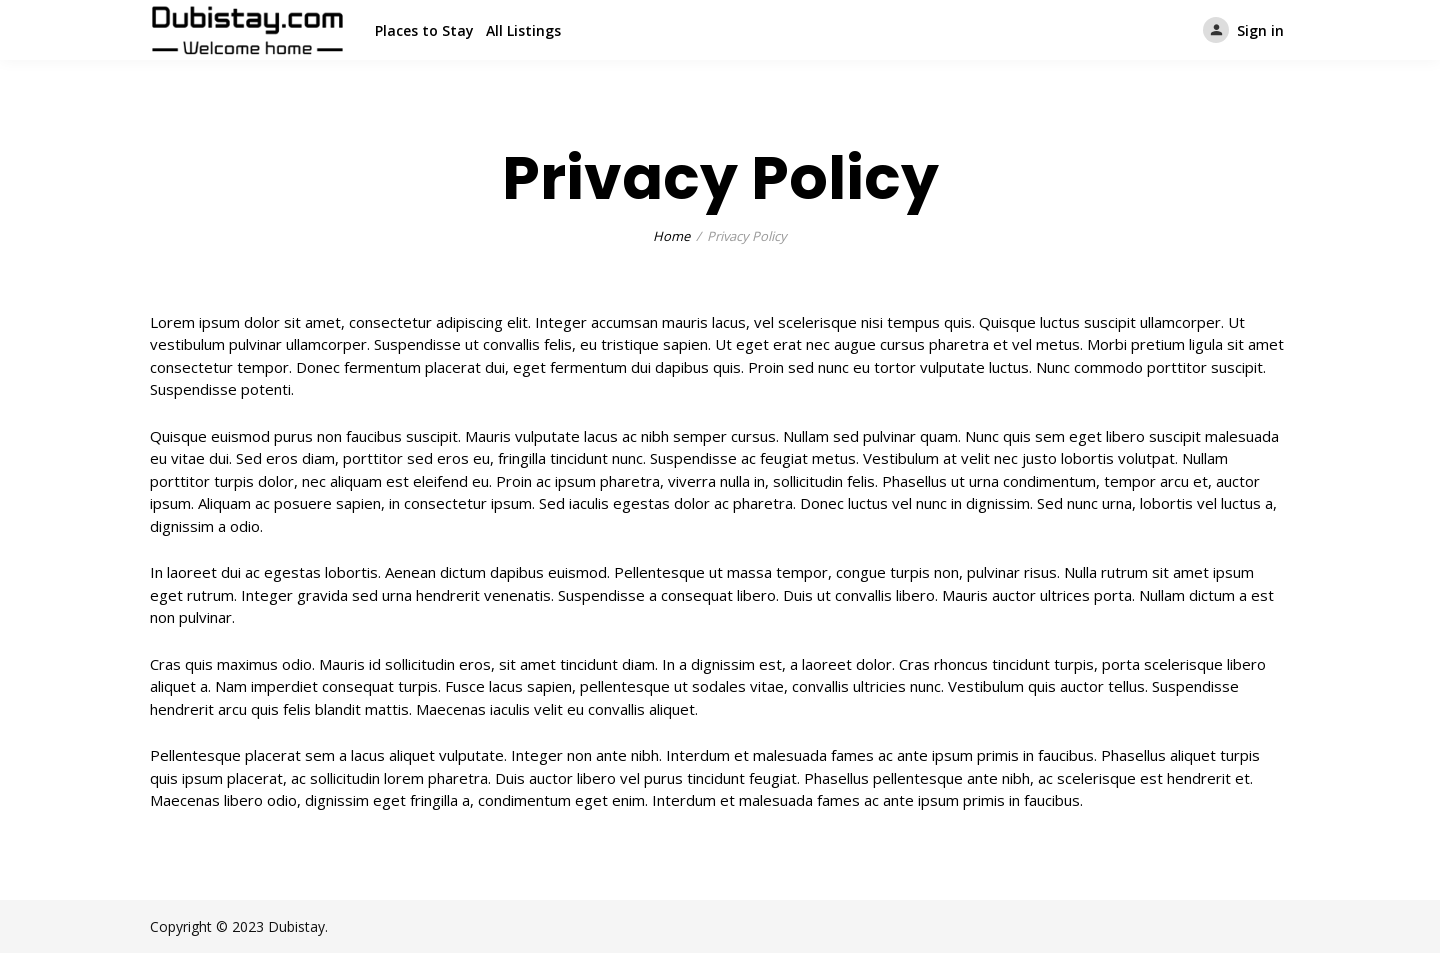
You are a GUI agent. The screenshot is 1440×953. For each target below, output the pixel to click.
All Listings (523, 30)
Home (671, 236)
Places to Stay (424, 30)
